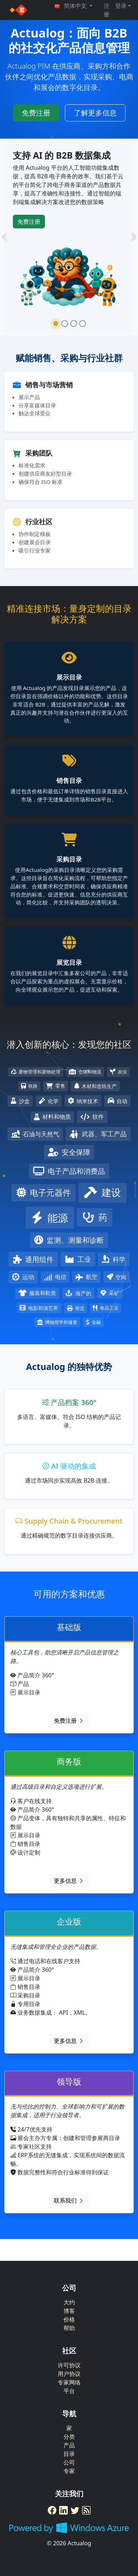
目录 (69, 2454)
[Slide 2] (64, 323)
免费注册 (36, 113)
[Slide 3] (73, 323)
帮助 (69, 2328)
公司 (69, 2462)
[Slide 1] (55, 323)
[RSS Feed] (86, 2510)
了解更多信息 (95, 113)
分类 (69, 2437)
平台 (69, 2391)
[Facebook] (52, 2510)
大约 (69, 2302)
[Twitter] (75, 2510)
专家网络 (69, 2382)
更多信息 (69, 1881)
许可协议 (69, 2365)
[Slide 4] (82, 323)
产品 (69, 2445)
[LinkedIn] (63, 2510)
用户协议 (69, 2374)
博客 (69, 2311)
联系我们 (69, 2200)
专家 (69, 2471)
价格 (69, 2319)
